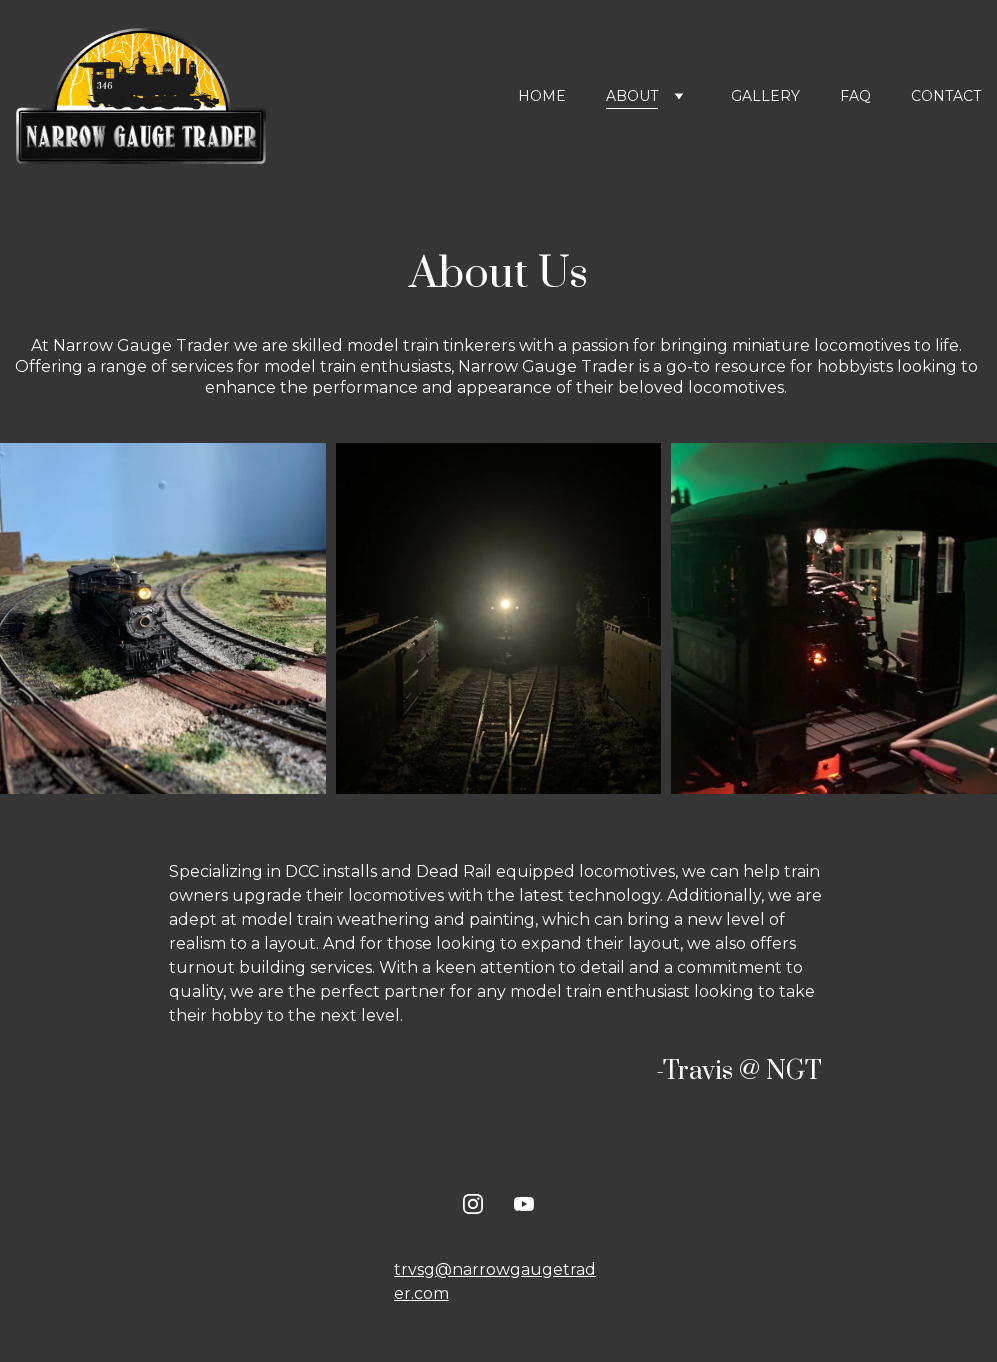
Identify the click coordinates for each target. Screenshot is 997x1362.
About (632, 96)
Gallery (765, 96)
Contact (946, 96)
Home (542, 96)
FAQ (855, 96)
